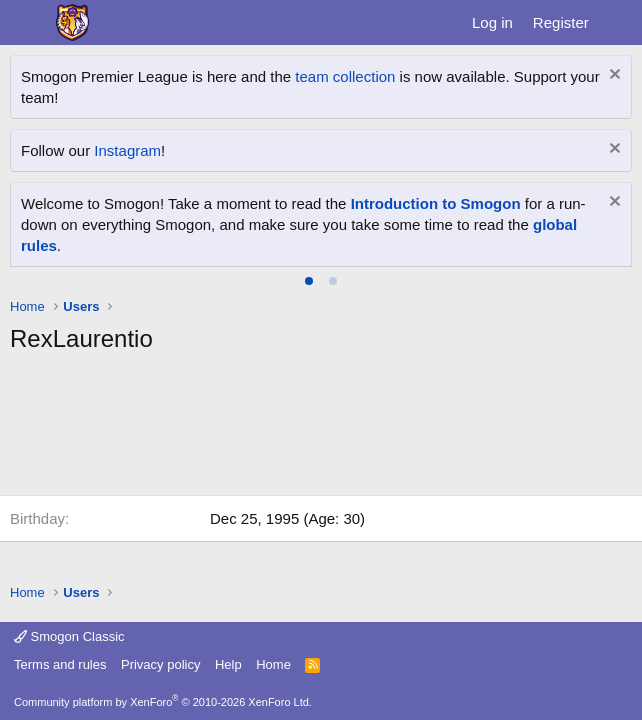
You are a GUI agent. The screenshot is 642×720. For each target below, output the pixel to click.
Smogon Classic (69, 636)
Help (228, 664)
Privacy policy (160, 664)
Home (273, 664)
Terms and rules (60, 664)
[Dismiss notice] (612, 76)
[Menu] (27, 23)
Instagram (127, 150)
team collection (345, 76)
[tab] (309, 281)
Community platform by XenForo (163, 702)
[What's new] (618, 22)
